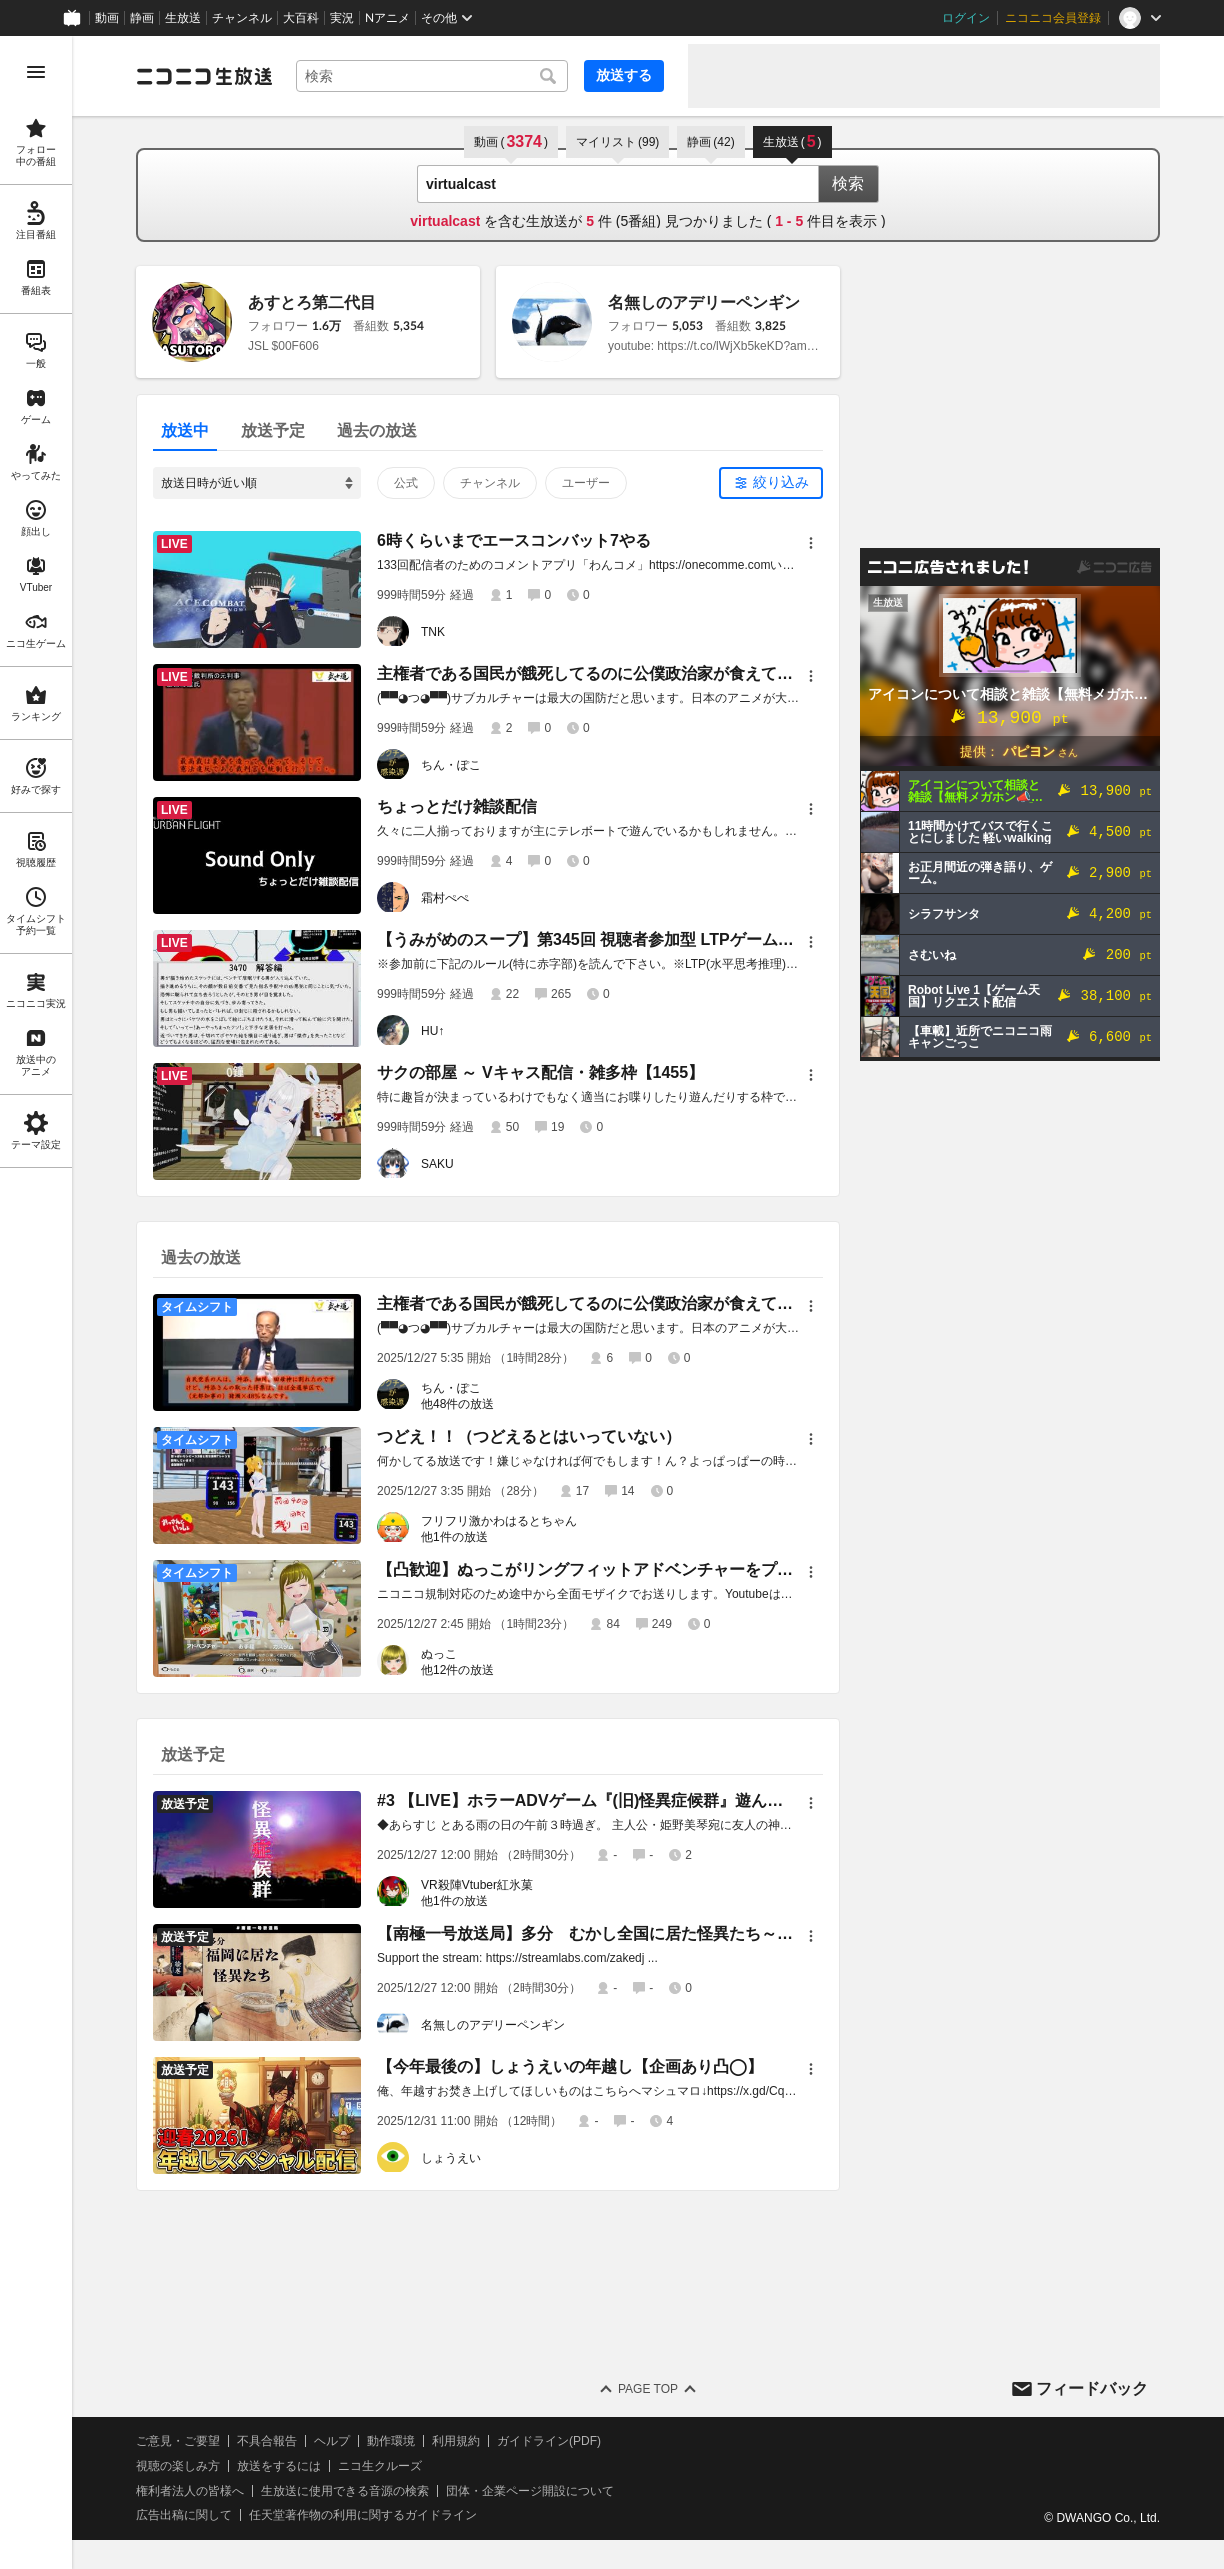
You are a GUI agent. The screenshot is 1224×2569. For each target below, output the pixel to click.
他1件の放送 (454, 1537)
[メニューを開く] (36, 72)
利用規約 (456, 2441)
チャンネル (242, 18)
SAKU (437, 1164)
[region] (36, 1302)
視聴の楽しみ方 (178, 2466)
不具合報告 (267, 2441)
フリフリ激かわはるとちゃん (499, 1521)
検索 (848, 183)
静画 (142, 18)
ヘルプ (332, 2441)
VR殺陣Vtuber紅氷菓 (477, 1885)
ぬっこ (439, 1654)
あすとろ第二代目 (312, 302)
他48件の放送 (457, 1404)
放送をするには (279, 2466)
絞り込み (781, 482)
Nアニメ (387, 18)
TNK (433, 632)
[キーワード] (432, 76)
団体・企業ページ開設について (530, 2491)
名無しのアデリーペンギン (704, 302)
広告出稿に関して (184, 2515)
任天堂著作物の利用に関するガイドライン (363, 2515)
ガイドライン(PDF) (549, 2441)
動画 (107, 18)
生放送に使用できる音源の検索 (345, 2491)
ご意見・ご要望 (178, 2441)
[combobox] (432, 76)
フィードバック (1092, 2388)
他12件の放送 (457, 1670)
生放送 (183, 18)
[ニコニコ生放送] (204, 76)
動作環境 (391, 2441)
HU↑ (432, 1031)
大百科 (301, 18)
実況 (342, 18)
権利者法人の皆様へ (190, 2491)
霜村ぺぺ (445, 898)
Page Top (648, 2389)
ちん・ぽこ (451, 765)
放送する (624, 75)
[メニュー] (811, 543)
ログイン (966, 18)
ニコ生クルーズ (380, 2466)
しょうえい (451, 2158)
